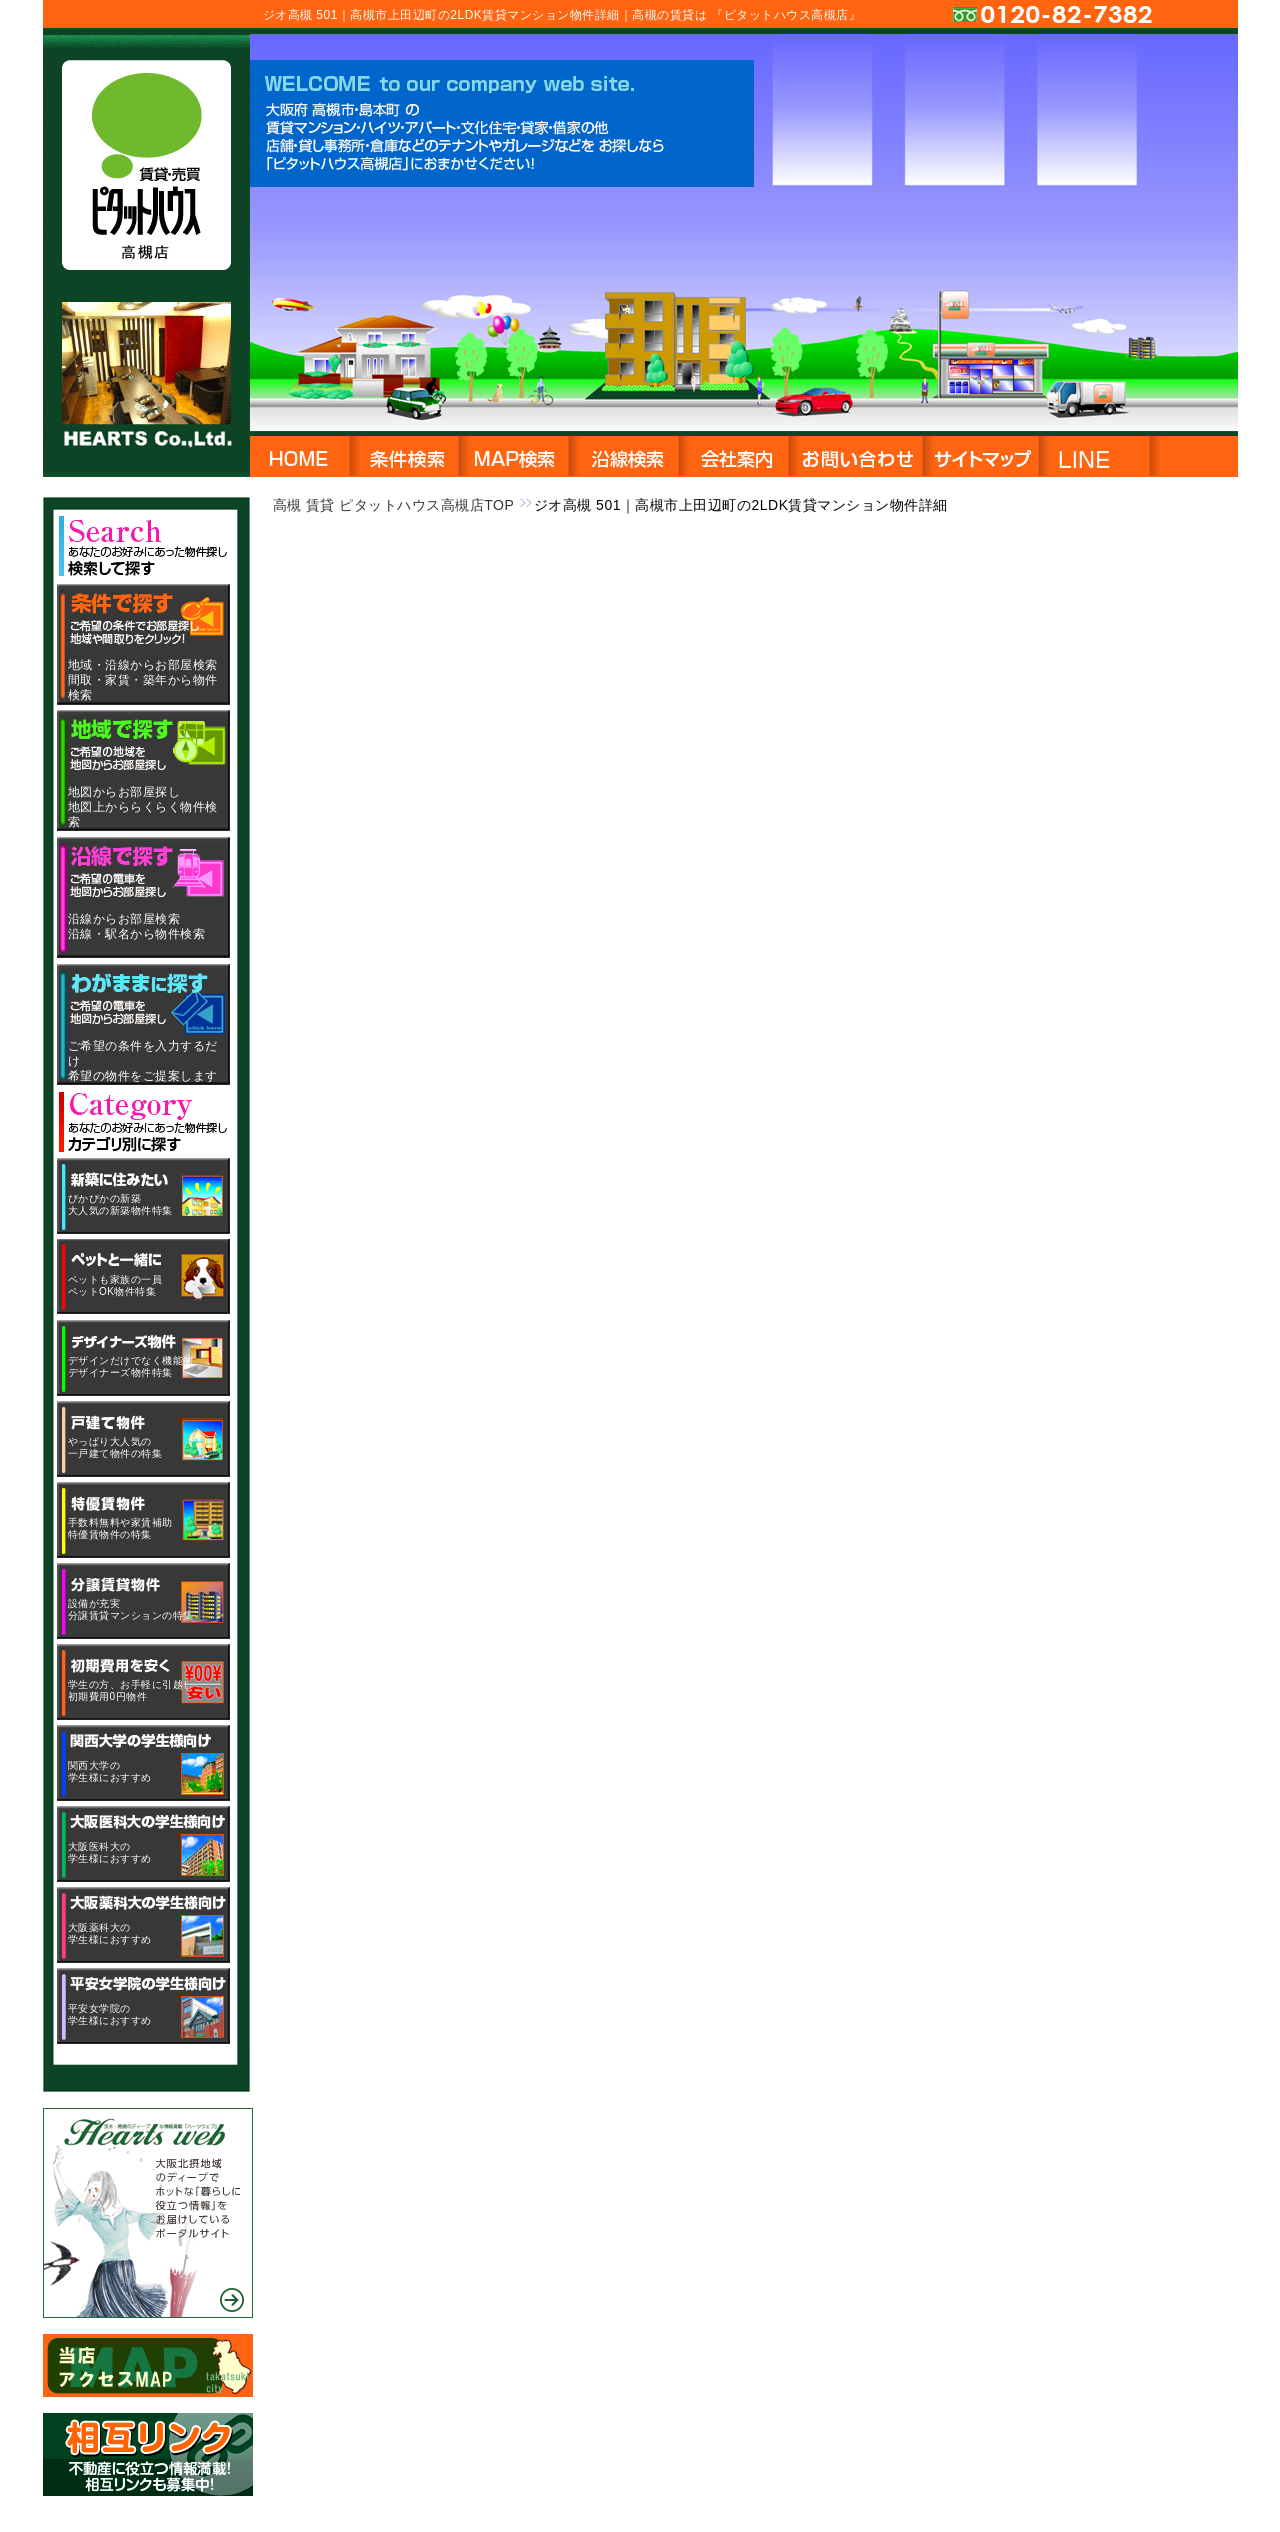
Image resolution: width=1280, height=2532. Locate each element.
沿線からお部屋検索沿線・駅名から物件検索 (137, 926)
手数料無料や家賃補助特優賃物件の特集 (120, 1528)
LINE (1136, 454)
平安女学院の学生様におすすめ (110, 2014)
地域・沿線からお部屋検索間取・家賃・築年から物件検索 (143, 680)
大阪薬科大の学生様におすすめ (110, 1933)
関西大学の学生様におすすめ (110, 1771)
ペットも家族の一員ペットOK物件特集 (115, 1285)
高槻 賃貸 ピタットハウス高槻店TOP (394, 505)
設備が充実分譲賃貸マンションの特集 (131, 1609)
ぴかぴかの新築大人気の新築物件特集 (120, 1204)
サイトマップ (980, 454)
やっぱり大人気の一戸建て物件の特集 (115, 1447)
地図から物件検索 (514, 454)
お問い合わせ (855, 454)
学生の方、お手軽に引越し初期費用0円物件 (131, 1690)
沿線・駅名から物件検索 (624, 454)
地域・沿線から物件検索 (404, 454)
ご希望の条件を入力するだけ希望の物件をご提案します (143, 1061)
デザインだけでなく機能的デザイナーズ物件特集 (131, 1366)
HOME (299, 454)
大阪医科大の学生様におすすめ (110, 1852)
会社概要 (734, 454)
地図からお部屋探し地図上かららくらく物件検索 (143, 807)
